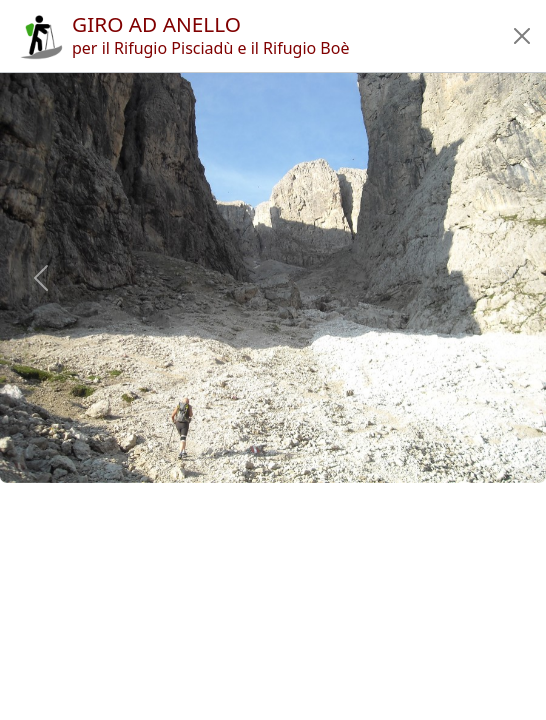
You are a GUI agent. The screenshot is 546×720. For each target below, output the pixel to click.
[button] (522, 36)
